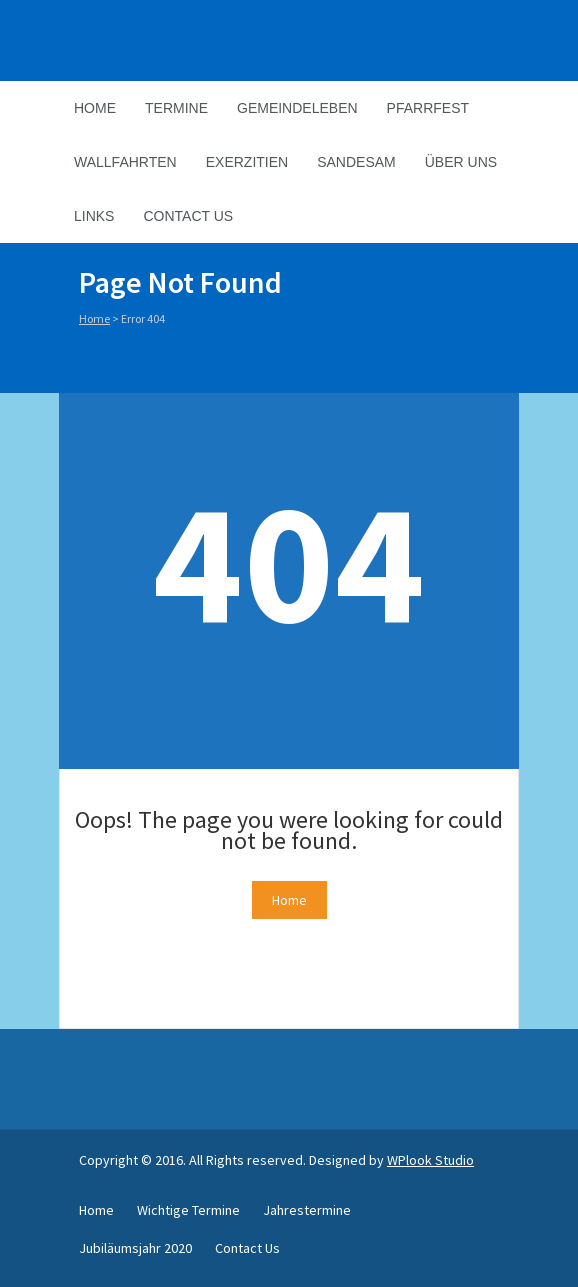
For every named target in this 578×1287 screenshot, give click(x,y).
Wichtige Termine (188, 1210)
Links (94, 216)
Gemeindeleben (297, 108)
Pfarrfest (428, 108)
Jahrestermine (307, 1210)
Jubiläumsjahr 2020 (135, 1248)
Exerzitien (247, 162)
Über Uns (461, 162)
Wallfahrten (125, 162)
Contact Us (188, 216)
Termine (176, 108)
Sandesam (356, 162)
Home (95, 108)
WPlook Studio (430, 1160)
